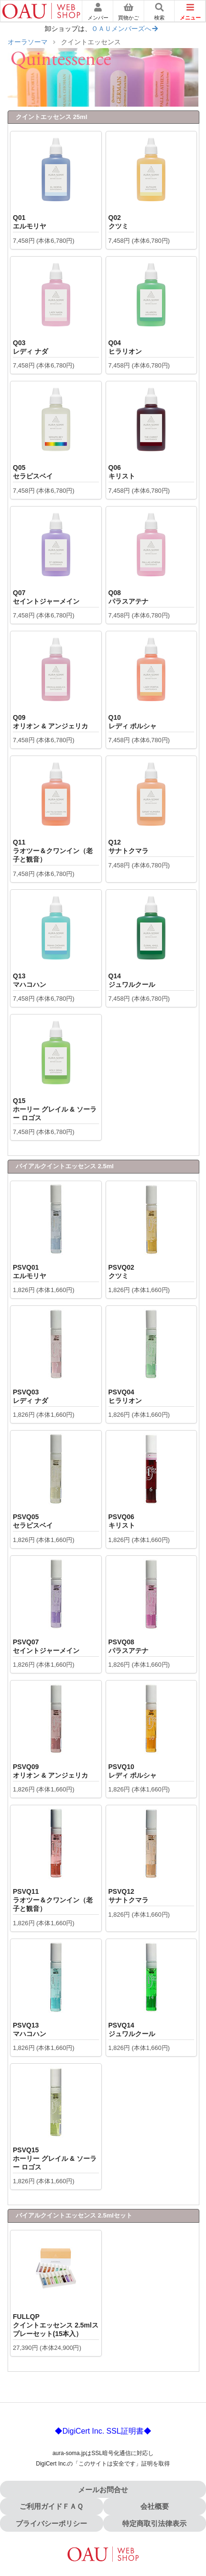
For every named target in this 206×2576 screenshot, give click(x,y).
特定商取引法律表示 (154, 2523)
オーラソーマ (28, 42)
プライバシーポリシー (51, 2523)
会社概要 (154, 2506)
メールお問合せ (103, 2490)
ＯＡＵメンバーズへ (125, 28)
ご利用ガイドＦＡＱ (51, 2506)
